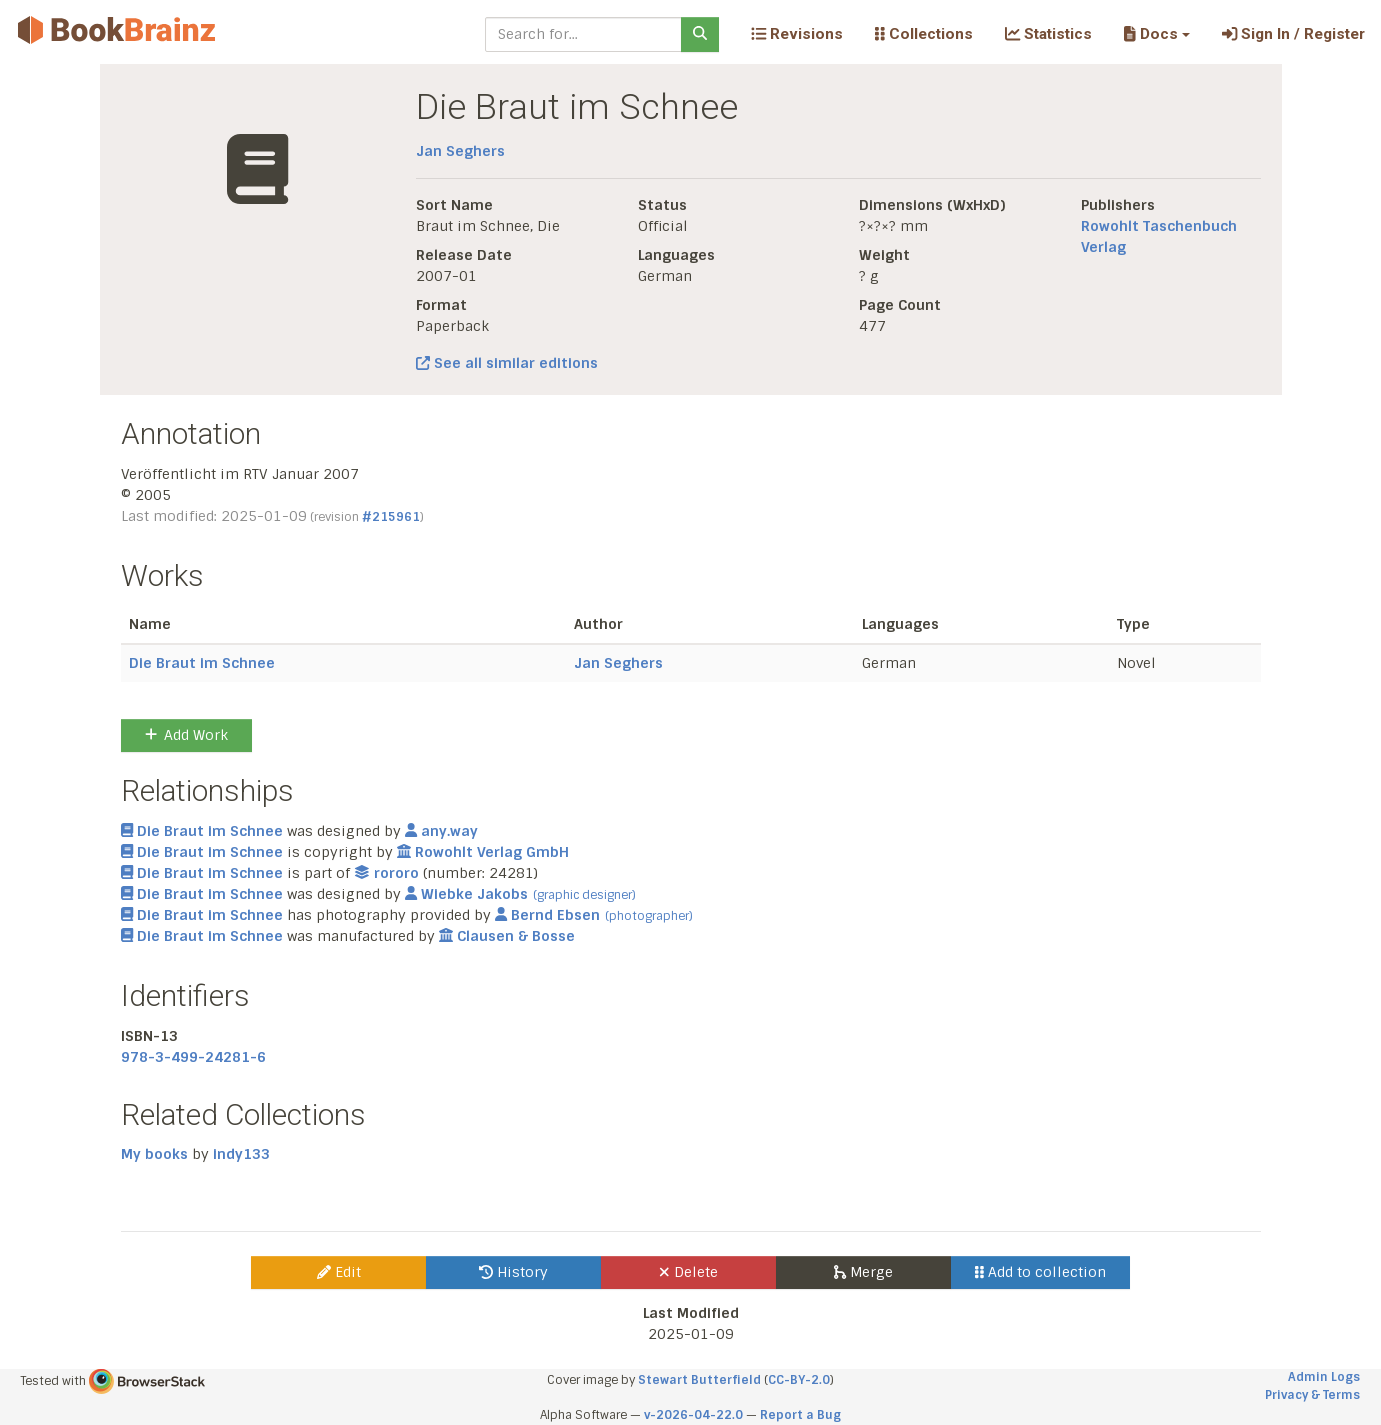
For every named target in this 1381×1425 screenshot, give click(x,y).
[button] (1156, 34)
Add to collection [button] (1040, 1272)
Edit (339, 1272)
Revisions (797, 34)
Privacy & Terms (1312, 1395)
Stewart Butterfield (699, 1380)
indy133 (241, 1154)
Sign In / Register (1293, 34)
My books (154, 1154)
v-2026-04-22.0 (693, 1415)
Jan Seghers (460, 151)
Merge (863, 1272)
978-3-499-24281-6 (193, 1057)
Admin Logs (1324, 1377)
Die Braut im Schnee (202, 663)
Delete (688, 1272)
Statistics (1048, 34)
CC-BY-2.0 (799, 1380)
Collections (924, 34)
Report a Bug (800, 1415)
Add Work (186, 735)
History (513, 1272)
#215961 (391, 517)
